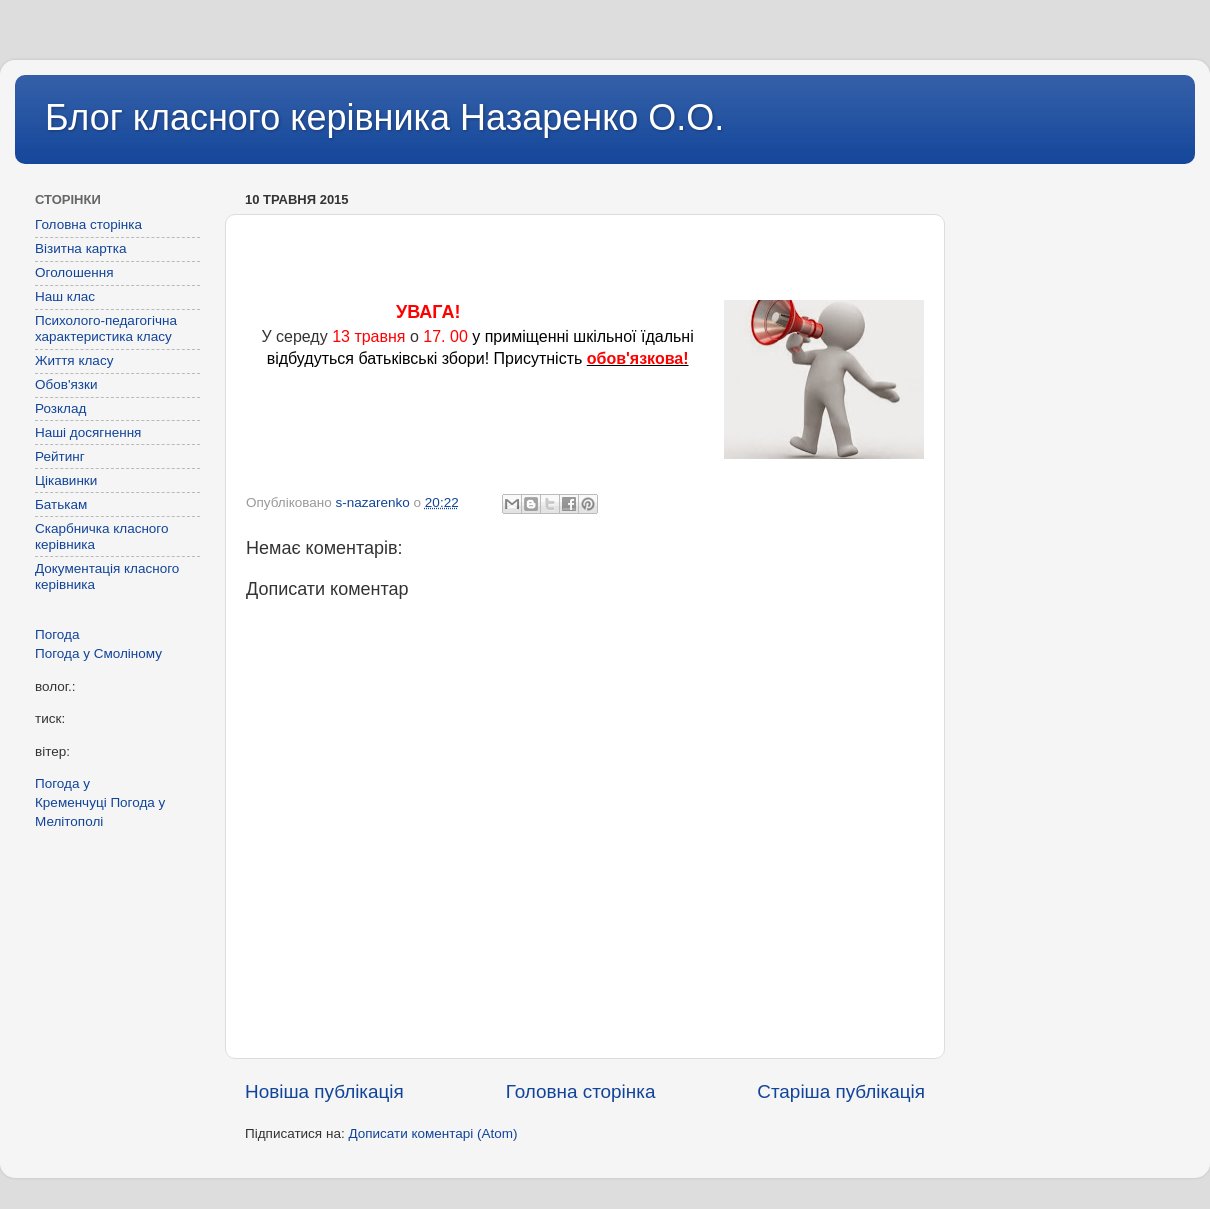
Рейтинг (60, 456)
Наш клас (65, 296)
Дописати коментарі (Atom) (432, 1133)
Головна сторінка (581, 1091)
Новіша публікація (324, 1091)
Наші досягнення (88, 432)
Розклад (60, 408)
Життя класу (74, 360)
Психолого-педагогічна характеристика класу (106, 328)
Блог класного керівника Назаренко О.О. (384, 117)
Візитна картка (80, 248)
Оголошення (74, 272)
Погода (57, 634)
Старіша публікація (841, 1091)
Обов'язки (66, 384)
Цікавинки (66, 480)
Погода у (98, 653)
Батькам (61, 504)
